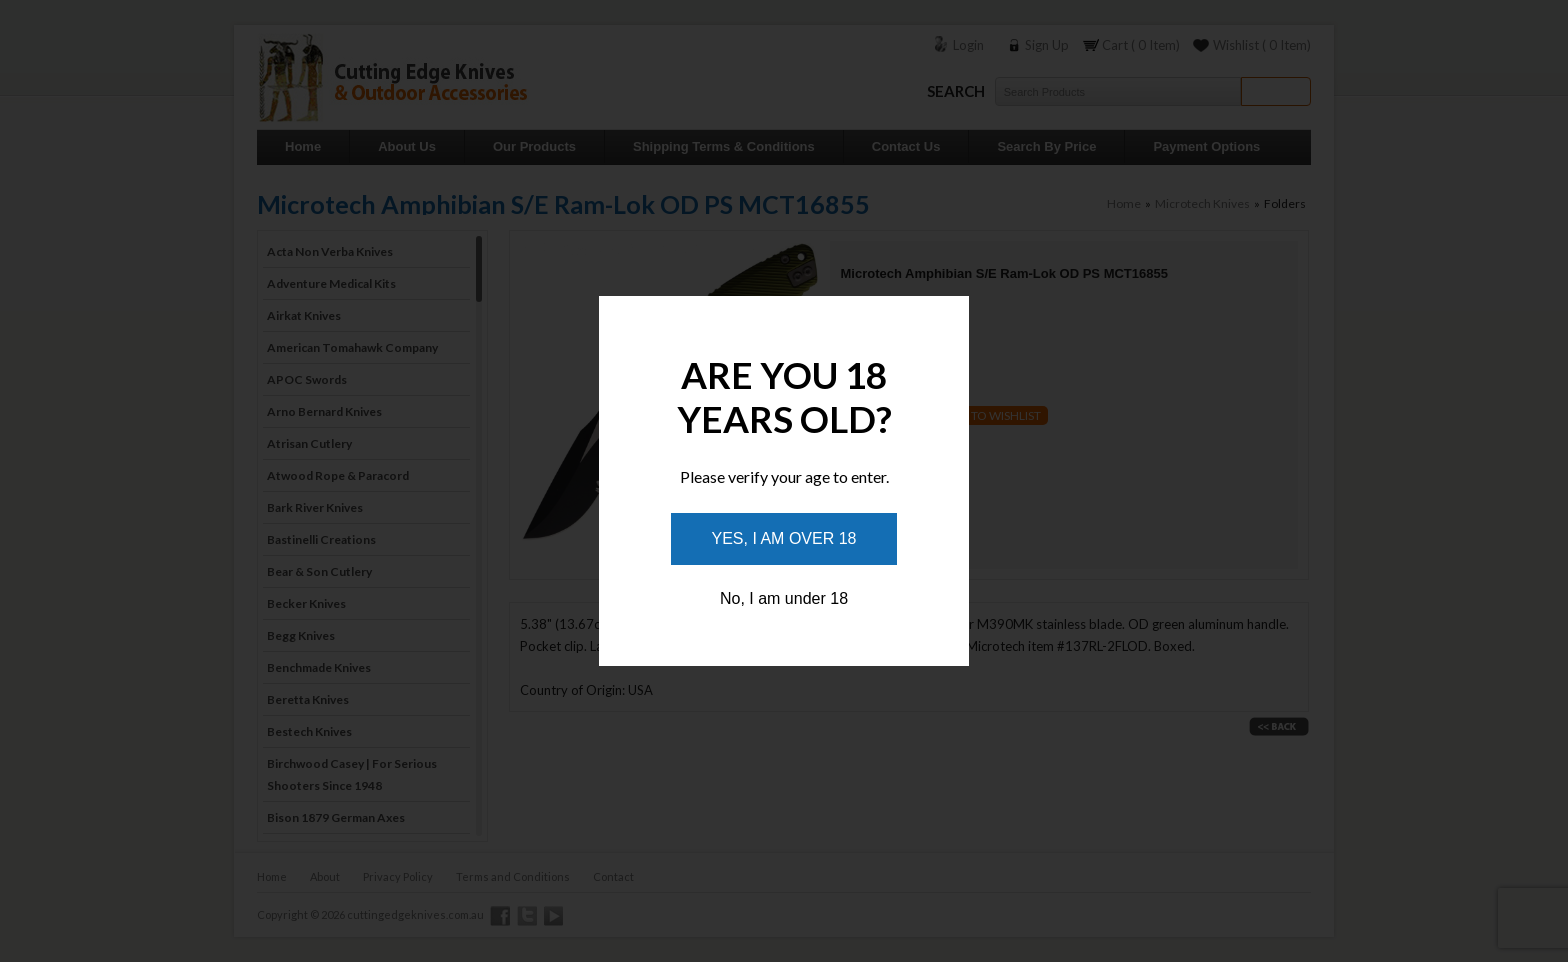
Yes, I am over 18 (784, 538)
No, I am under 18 (784, 598)
